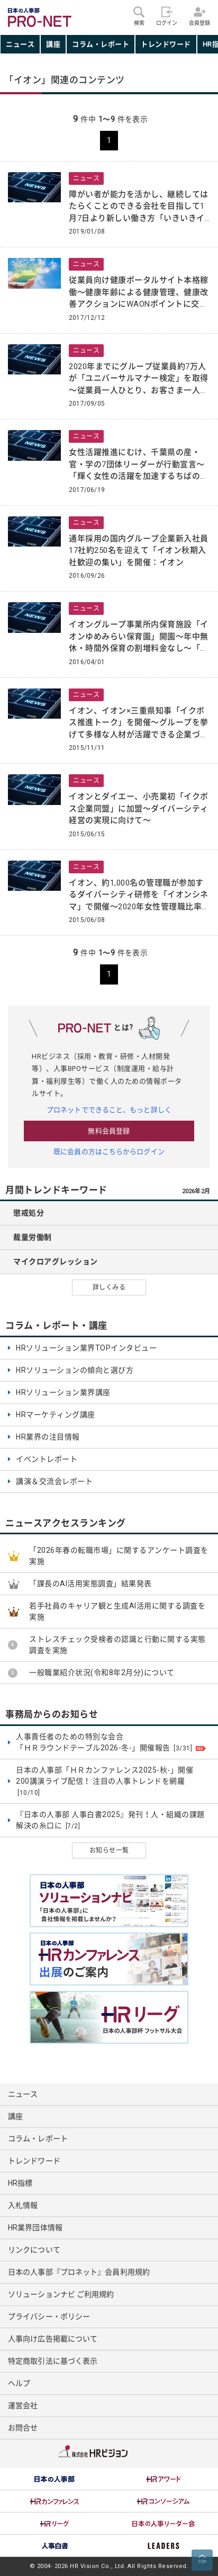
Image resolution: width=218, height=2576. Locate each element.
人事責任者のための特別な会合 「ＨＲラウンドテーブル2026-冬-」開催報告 (111, 1742)
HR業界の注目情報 (48, 1437)
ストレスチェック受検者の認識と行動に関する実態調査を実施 (117, 1644)
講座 (53, 44)
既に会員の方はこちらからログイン (109, 1152)
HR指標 (20, 2183)
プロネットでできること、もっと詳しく (109, 1110)
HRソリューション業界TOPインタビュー (86, 1348)
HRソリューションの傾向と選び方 (74, 1370)
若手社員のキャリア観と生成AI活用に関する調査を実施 (117, 1611)
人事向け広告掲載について (52, 2338)
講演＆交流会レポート (54, 1481)
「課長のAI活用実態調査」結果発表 (90, 1583)
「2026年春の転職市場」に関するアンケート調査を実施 (118, 1556)
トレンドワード (166, 44)
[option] (54, 2479)
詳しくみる (109, 1287)
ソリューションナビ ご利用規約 (61, 2294)
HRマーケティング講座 (55, 1414)
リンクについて (34, 2250)
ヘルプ (19, 2383)
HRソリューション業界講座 (63, 1392)
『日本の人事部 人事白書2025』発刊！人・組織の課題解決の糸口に (110, 1820)
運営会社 (23, 2405)
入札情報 (23, 2205)
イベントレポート (46, 1459)
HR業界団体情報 (35, 2227)
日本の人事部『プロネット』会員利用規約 (79, 2272)
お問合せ (23, 2427)
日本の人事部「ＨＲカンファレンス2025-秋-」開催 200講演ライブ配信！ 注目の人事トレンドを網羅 (104, 1781)
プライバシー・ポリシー (49, 2316)
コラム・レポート (100, 44)
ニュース (20, 44)
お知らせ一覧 (109, 1850)
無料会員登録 (109, 1131)
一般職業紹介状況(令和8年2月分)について (102, 1672)
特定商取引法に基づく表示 (52, 2361)
